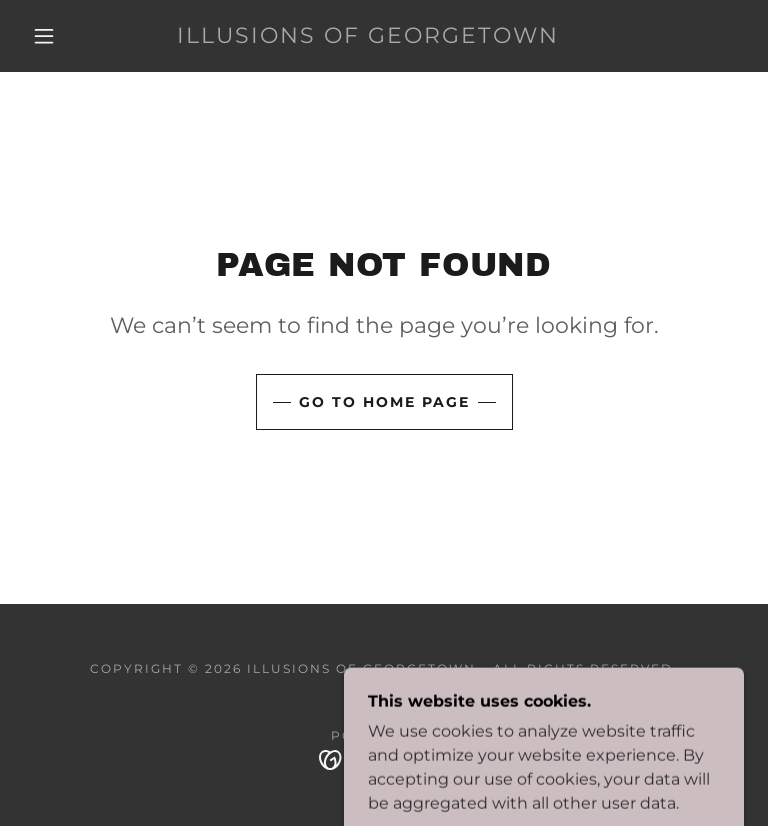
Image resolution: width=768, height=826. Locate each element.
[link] (368, 37)
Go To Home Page (384, 402)
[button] (44, 36)
